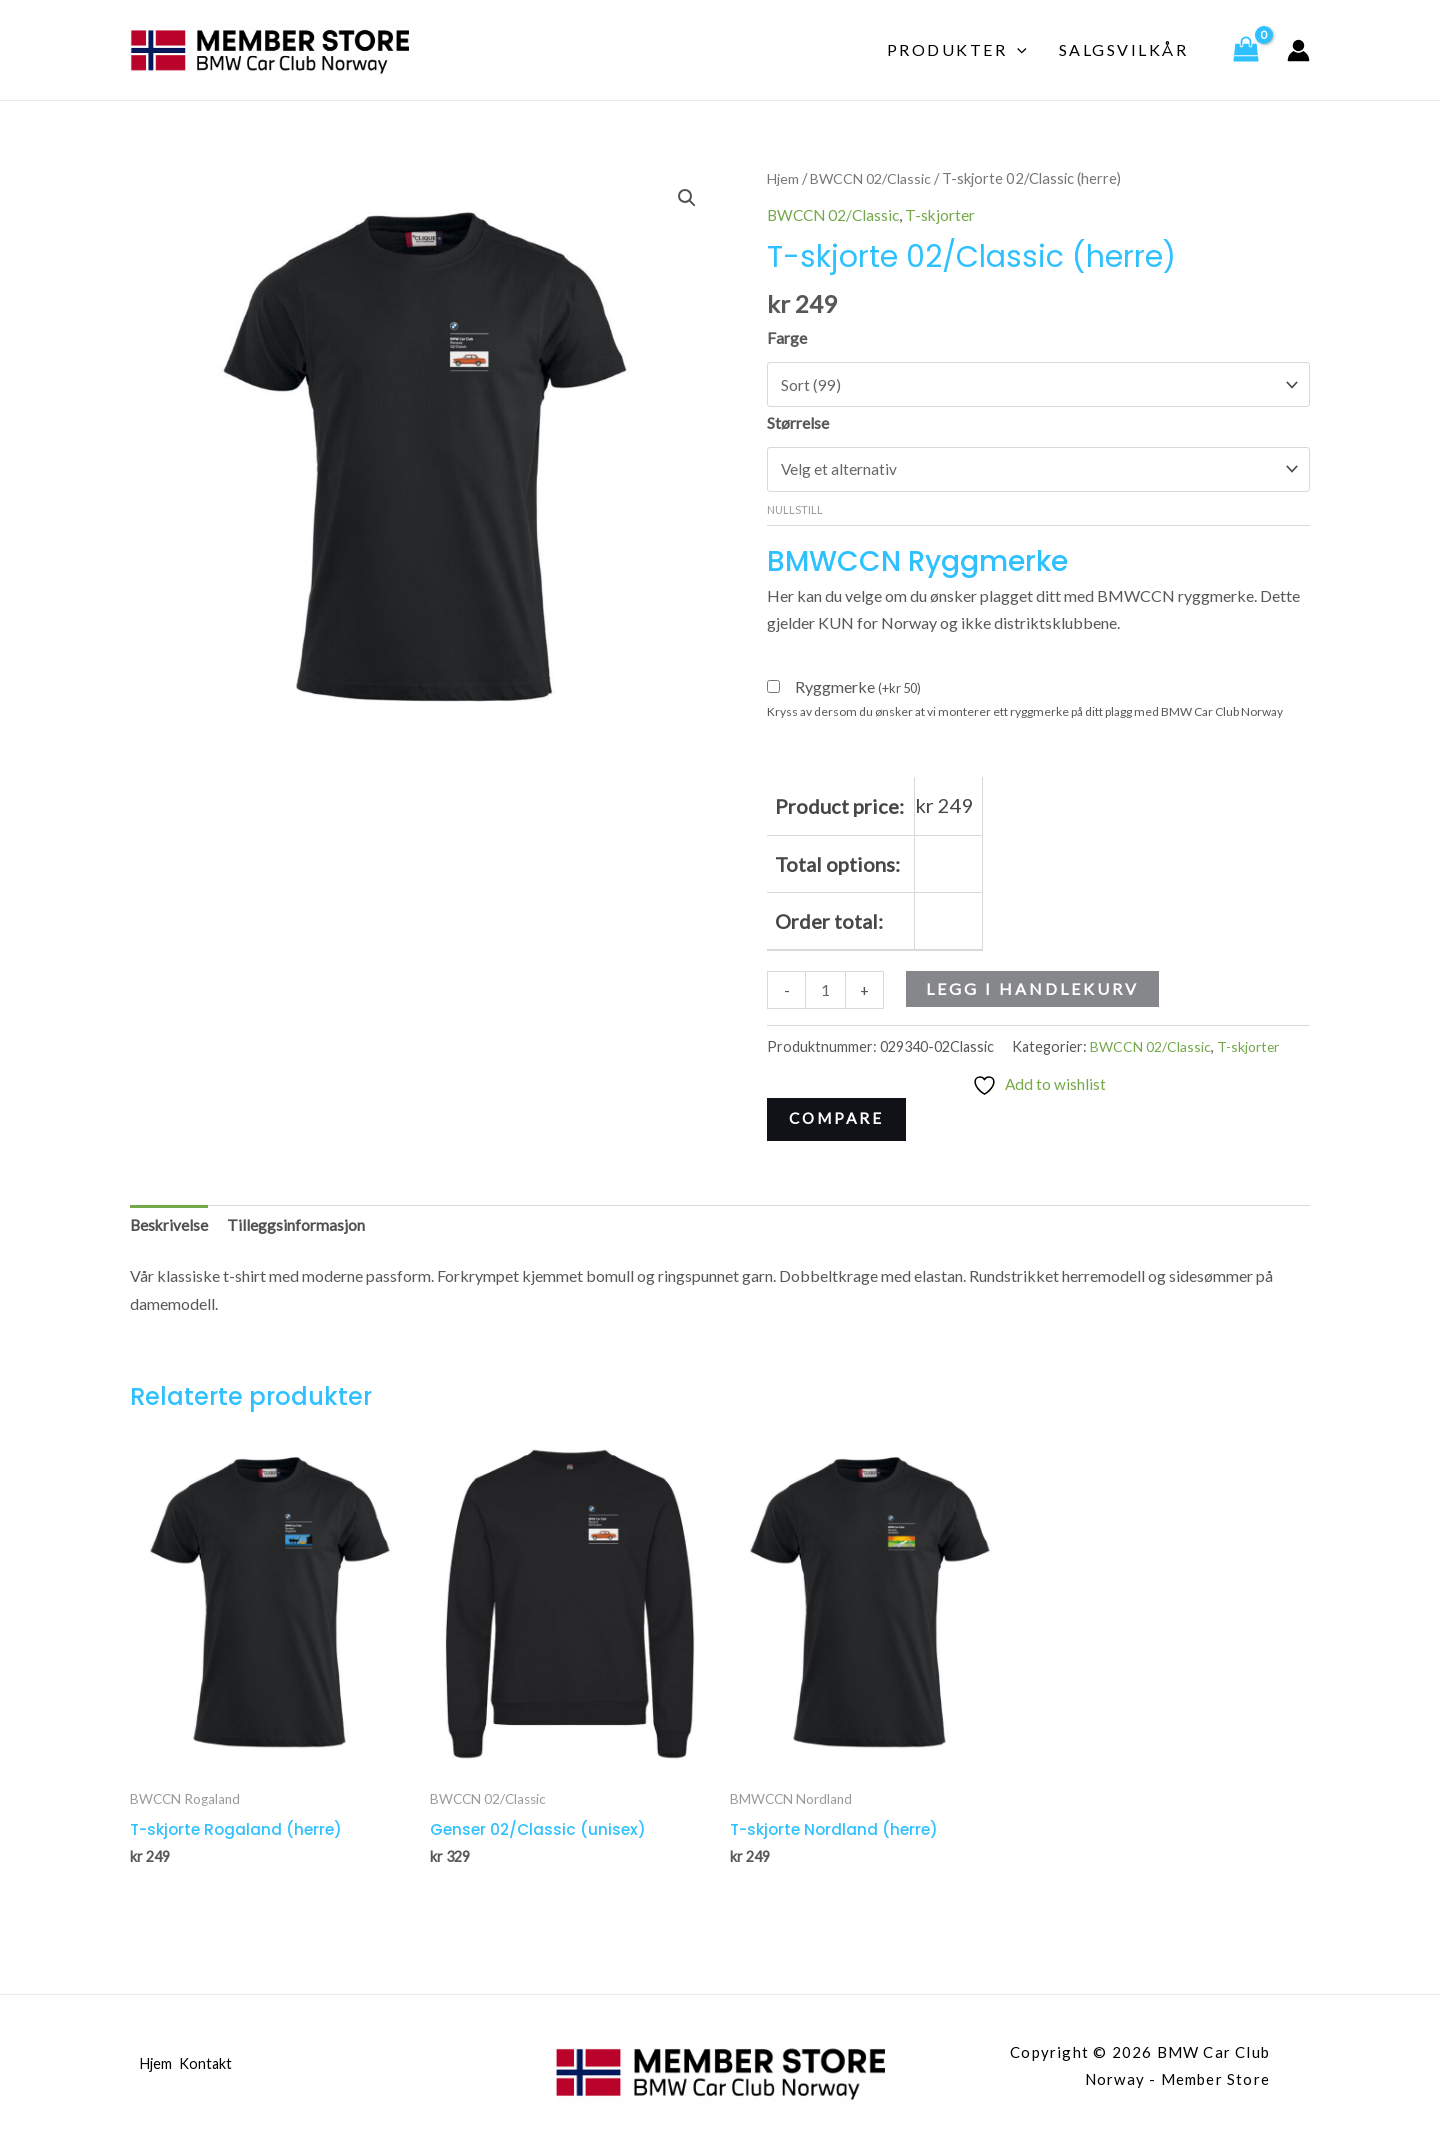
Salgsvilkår (1124, 49)
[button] (686, 199)
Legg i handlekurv (1033, 992)
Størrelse (798, 423)
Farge (787, 337)
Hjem (783, 178)
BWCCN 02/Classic (874, 178)
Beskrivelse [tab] (170, 1231)
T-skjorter (946, 214)
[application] (1017, 50)
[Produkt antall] (826, 994)
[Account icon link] (1298, 50)
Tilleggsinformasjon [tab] (298, 1231)
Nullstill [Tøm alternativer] (795, 512)
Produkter (957, 50)
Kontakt (213, 2074)
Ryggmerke (858, 690)
